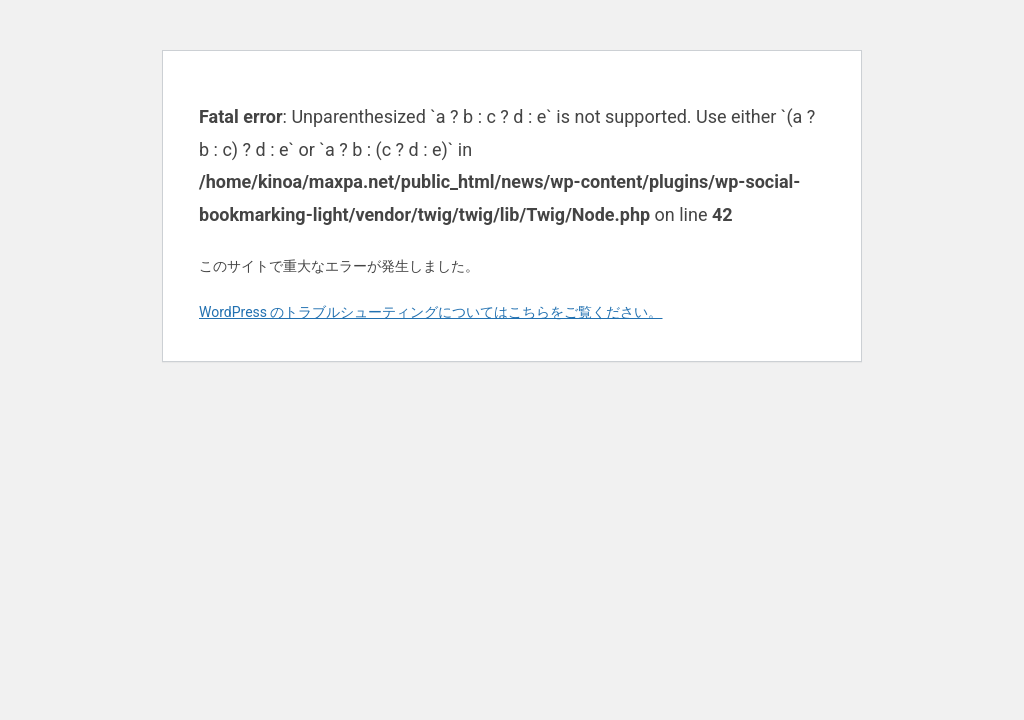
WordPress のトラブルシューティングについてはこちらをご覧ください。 (431, 312)
